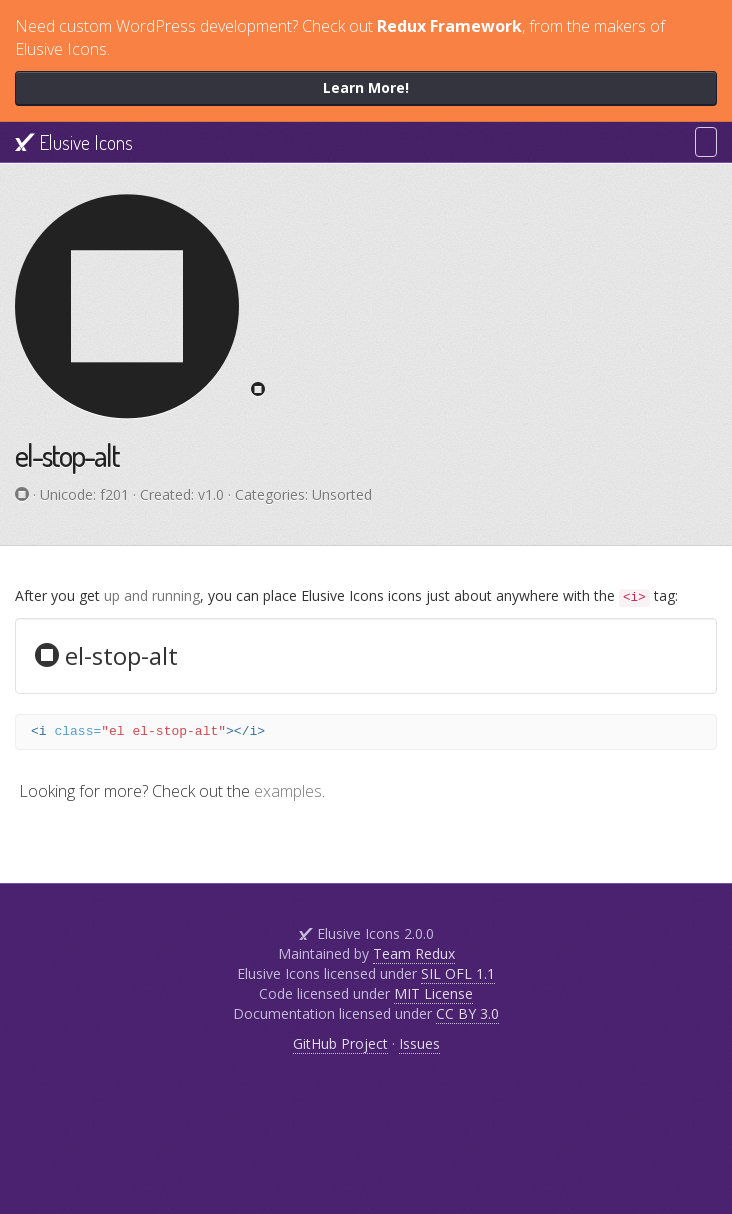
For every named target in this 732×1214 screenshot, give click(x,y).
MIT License (433, 993)
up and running (152, 595)
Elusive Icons (74, 142)
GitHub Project (340, 1043)
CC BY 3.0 (467, 1013)
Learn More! (366, 87)
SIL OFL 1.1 (458, 973)
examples (288, 791)
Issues (419, 1043)
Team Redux (414, 953)
